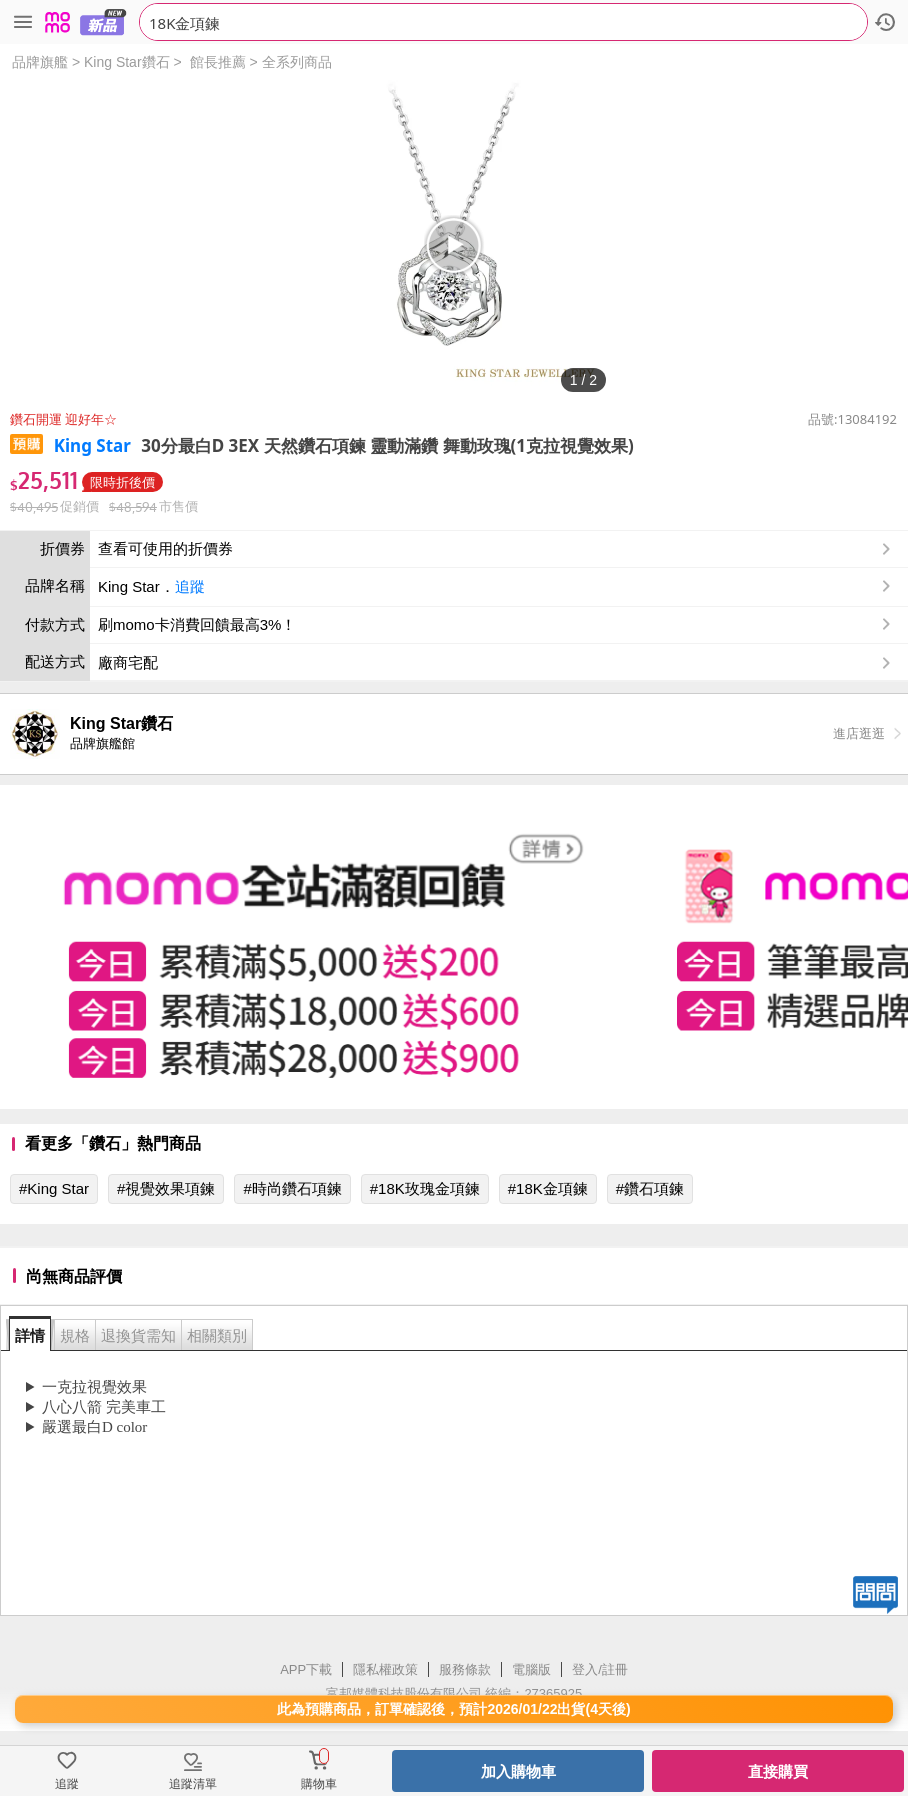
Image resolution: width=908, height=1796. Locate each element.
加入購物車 (518, 1771)
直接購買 (778, 1771)
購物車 (319, 1784)
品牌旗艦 (40, 62)
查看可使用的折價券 (496, 549)
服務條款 (465, 1669)
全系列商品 (297, 62)
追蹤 (190, 586)
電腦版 (531, 1669)
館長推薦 (218, 62)
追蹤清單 (193, 1784)
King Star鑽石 (127, 62)
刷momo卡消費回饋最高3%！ (197, 624)
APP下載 (306, 1669)
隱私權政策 (385, 1669)
